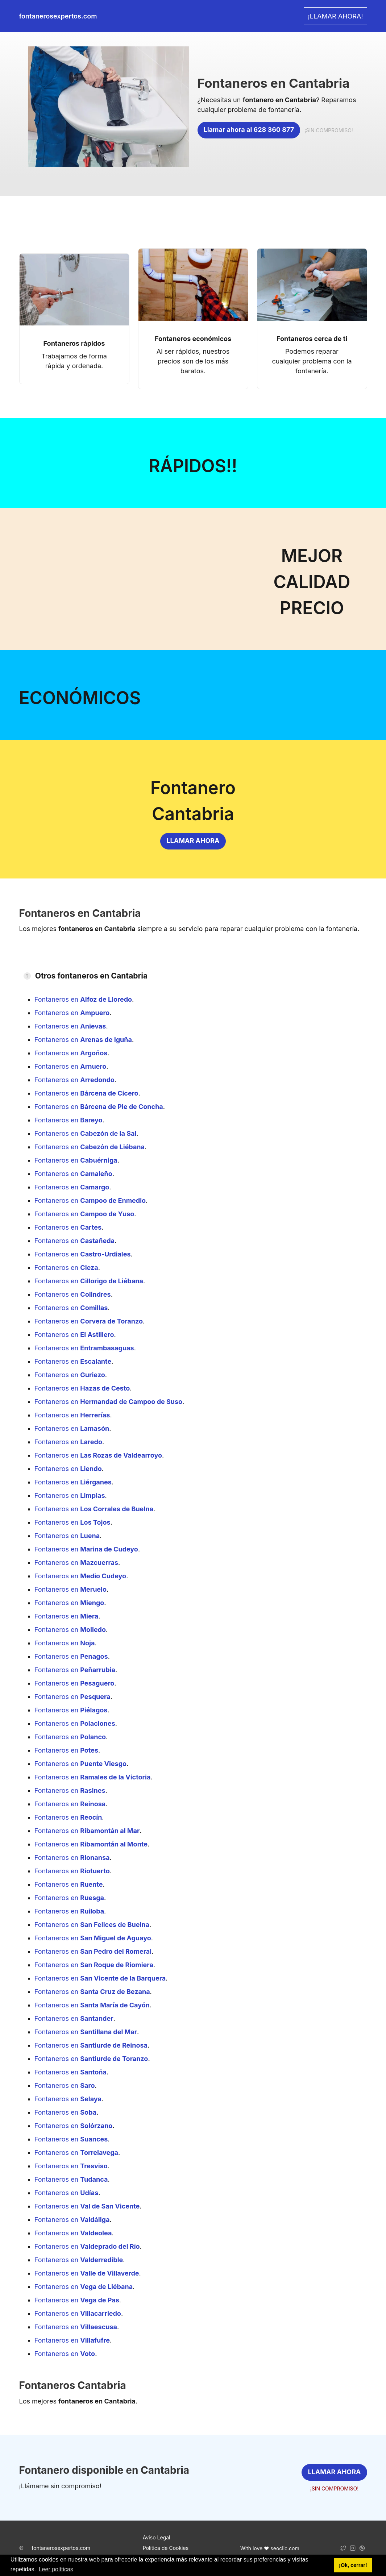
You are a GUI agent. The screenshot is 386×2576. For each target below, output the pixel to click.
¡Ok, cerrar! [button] (353, 2565)
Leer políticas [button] (56, 2569)
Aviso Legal (156, 2537)
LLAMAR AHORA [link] (192, 840)
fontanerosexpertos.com (61, 2548)
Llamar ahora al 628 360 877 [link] (249, 129)
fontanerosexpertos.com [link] (58, 16)
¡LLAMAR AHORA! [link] (335, 16)
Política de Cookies (165, 2548)
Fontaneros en (83, 999)
